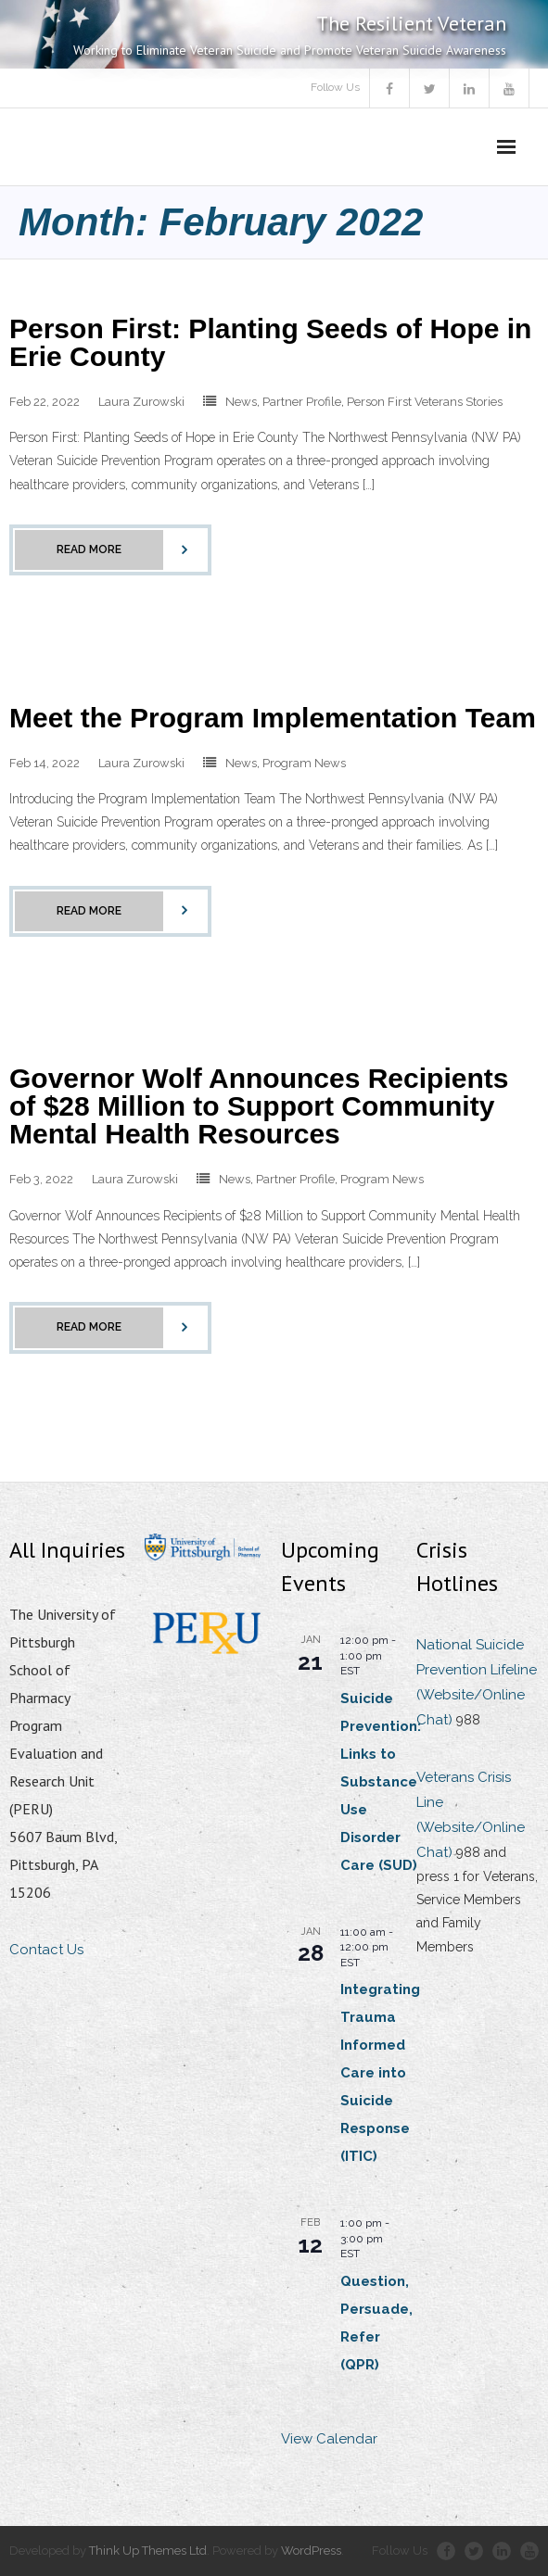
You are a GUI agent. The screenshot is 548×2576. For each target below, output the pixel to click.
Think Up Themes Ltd (148, 2550)
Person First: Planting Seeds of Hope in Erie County (270, 342)
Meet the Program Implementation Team (272, 717)
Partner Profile (301, 402)
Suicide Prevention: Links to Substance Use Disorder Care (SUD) (380, 1782)
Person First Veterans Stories (425, 402)
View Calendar (329, 2439)
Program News (304, 763)
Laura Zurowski (141, 402)
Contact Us (46, 1949)
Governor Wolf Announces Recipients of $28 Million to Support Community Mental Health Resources (258, 1106)
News (241, 402)
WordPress (311, 2550)
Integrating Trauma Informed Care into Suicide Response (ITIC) (380, 2073)
